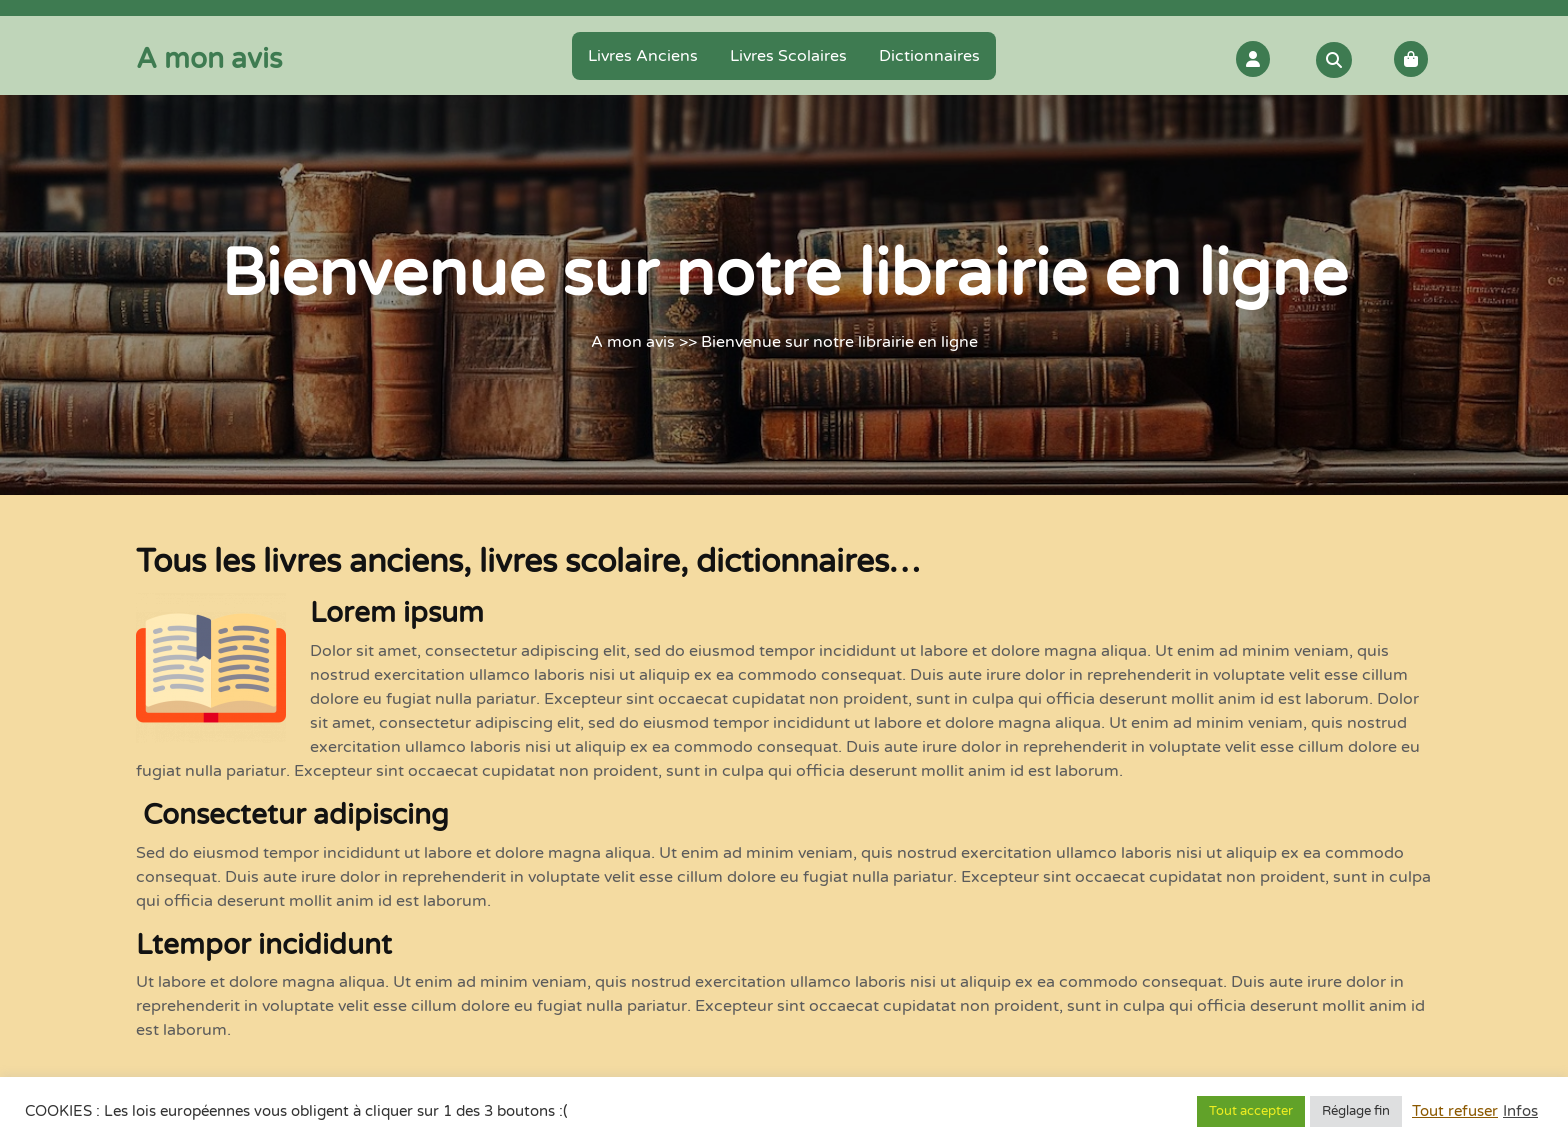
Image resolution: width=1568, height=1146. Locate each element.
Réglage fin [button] (1356, 1111)
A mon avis (209, 59)
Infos (1520, 1111)
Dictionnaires (929, 56)
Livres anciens (643, 56)
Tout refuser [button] (1455, 1111)
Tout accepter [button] (1251, 1111)
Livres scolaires (788, 56)
